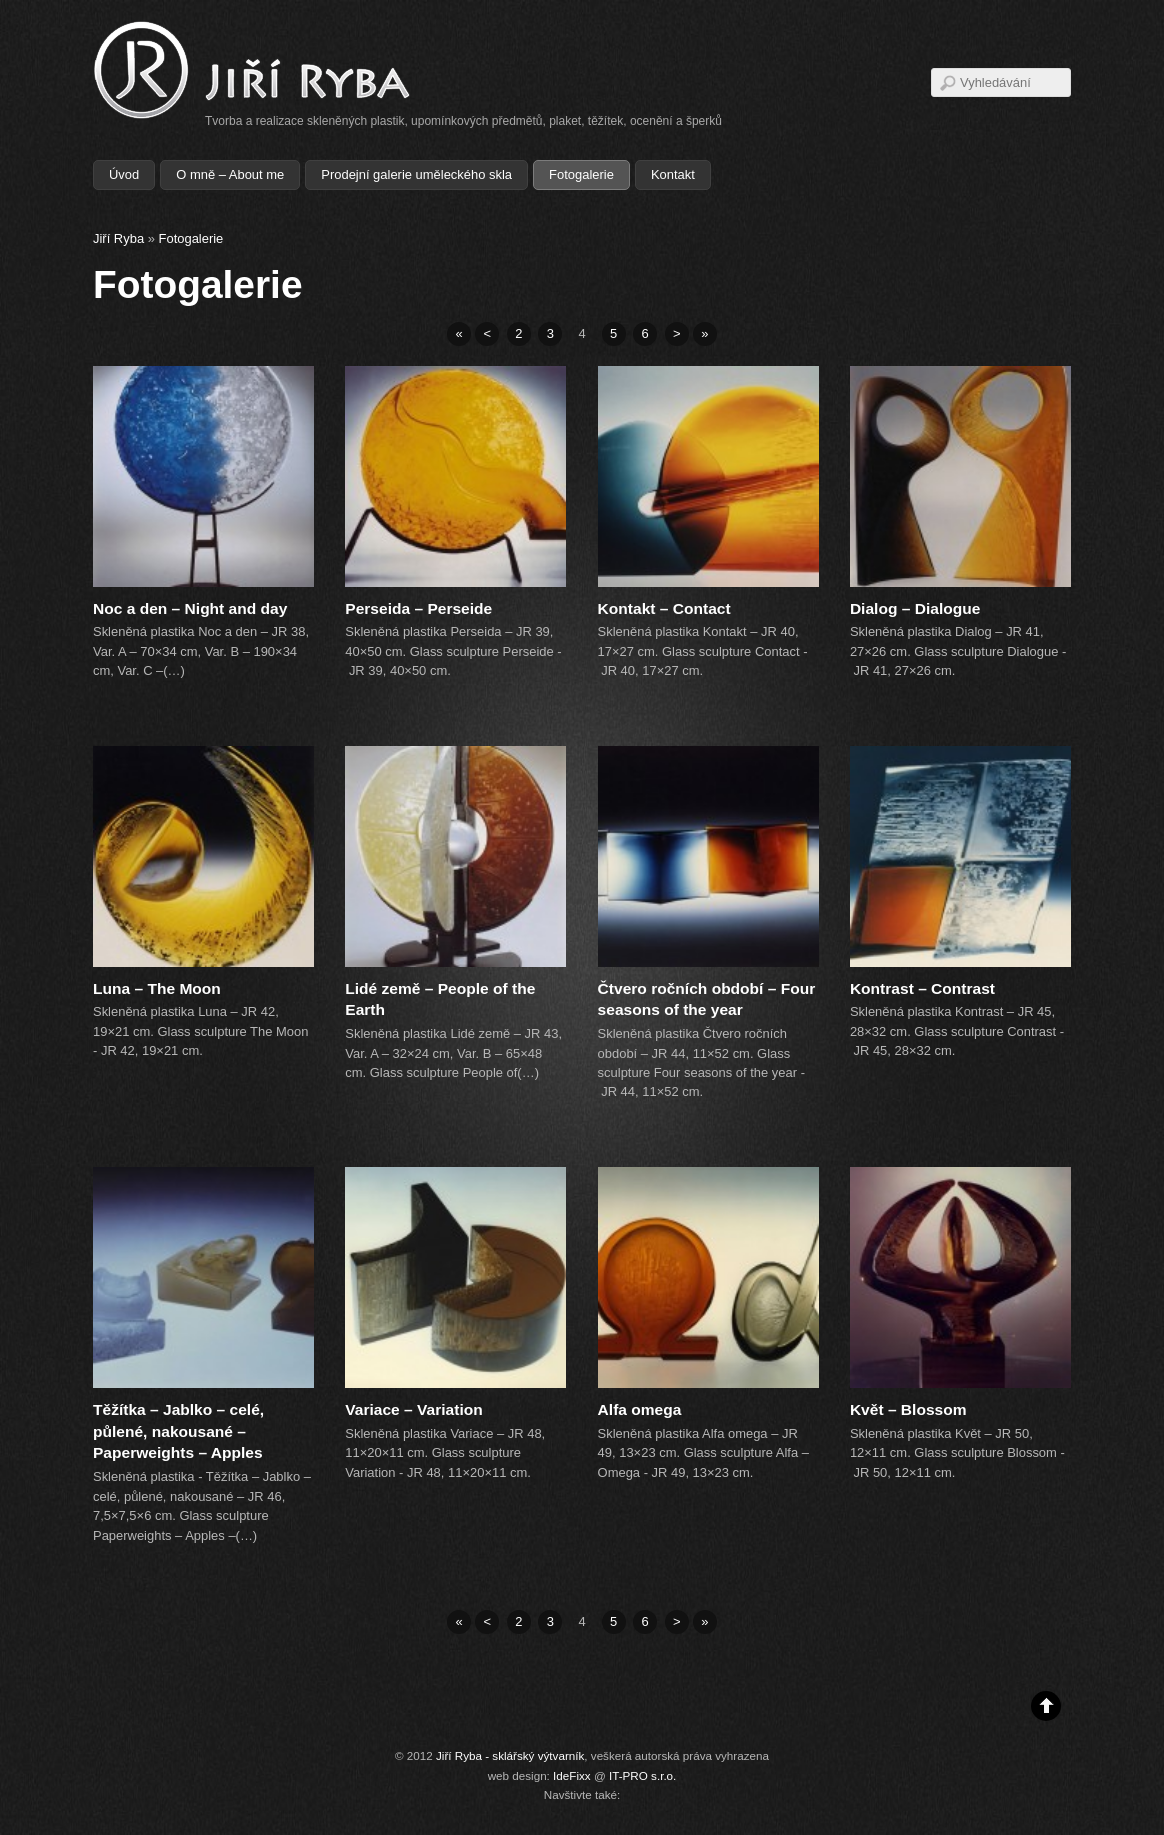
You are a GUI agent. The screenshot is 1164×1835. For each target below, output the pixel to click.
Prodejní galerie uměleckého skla (416, 174)
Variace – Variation (413, 1409)
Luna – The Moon (157, 988)
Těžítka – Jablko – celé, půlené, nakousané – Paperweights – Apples (178, 1431)
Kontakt (673, 174)
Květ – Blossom (908, 1409)
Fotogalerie (581, 174)
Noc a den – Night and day (190, 608)
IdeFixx (572, 1775)
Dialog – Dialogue (915, 608)
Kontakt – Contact (664, 608)
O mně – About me (230, 174)
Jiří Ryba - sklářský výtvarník (510, 1755)
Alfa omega (640, 1409)
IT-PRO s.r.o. (642, 1775)
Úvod (124, 174)
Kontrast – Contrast (922, 988)
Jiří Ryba (118, 238)
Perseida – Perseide (418, 608)
